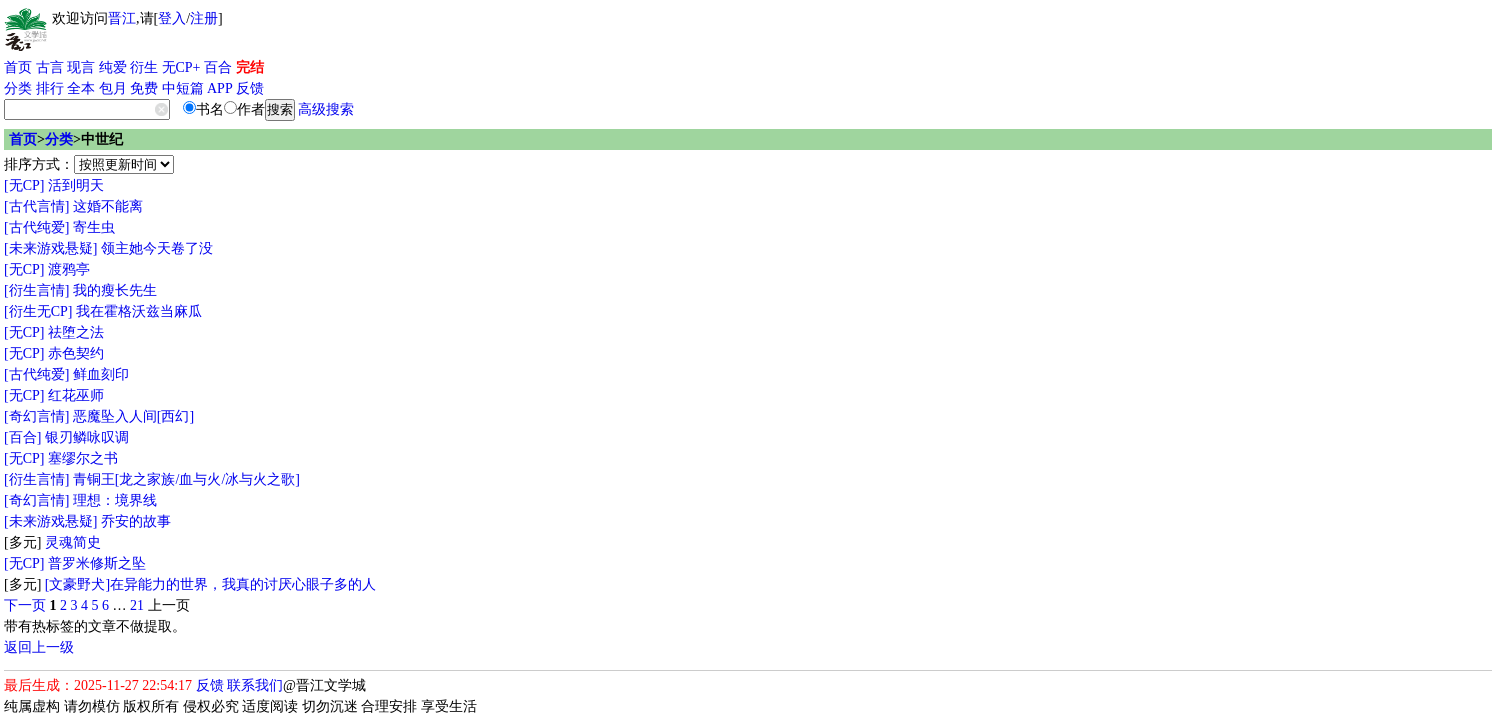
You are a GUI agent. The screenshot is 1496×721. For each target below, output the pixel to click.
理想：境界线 (115, 500)
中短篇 (183, 88)
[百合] (22, 437)
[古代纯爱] (36, 227)
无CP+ (181, 67)
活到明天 (76, 185)
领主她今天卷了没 (157, 248)
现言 (81, 67)
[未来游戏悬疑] (50, 248)
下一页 (25, 605)
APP (220, 88)
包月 (113, 88)
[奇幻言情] (36, 416)
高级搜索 (326, 109)
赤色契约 (76, 353)
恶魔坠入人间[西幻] (133, 416)
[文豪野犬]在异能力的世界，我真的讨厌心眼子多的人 (210, 584)
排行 (50, 88)
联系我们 (255, 685)
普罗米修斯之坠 (97, 563)
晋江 (122, 18)
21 (137, 605)
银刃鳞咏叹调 (87, 437)
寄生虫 (94, 227)
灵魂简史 (73, 542)
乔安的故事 (136, 521)
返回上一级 (39, 647)
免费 (144, 88)
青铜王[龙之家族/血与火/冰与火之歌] (186, 479)
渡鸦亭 (69, 269)
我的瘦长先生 (115, 290)
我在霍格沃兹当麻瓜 (139, 311)
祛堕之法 (76, 332)
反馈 (250, 88)
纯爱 (113, 67)
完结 (250, 67)
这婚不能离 (108, 206)
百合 (218, 67)
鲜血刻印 (101, 374)
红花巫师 (76, 395)
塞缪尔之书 (83, 458)
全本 (81, 88)
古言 (50, 67)
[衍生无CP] (38, 311)
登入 (172, 18)
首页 (18, 67)
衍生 (144, 67)
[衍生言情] (36, 290)
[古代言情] (36, 206)
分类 (18, 88)
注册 (204, 18)
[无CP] (24, 185)
